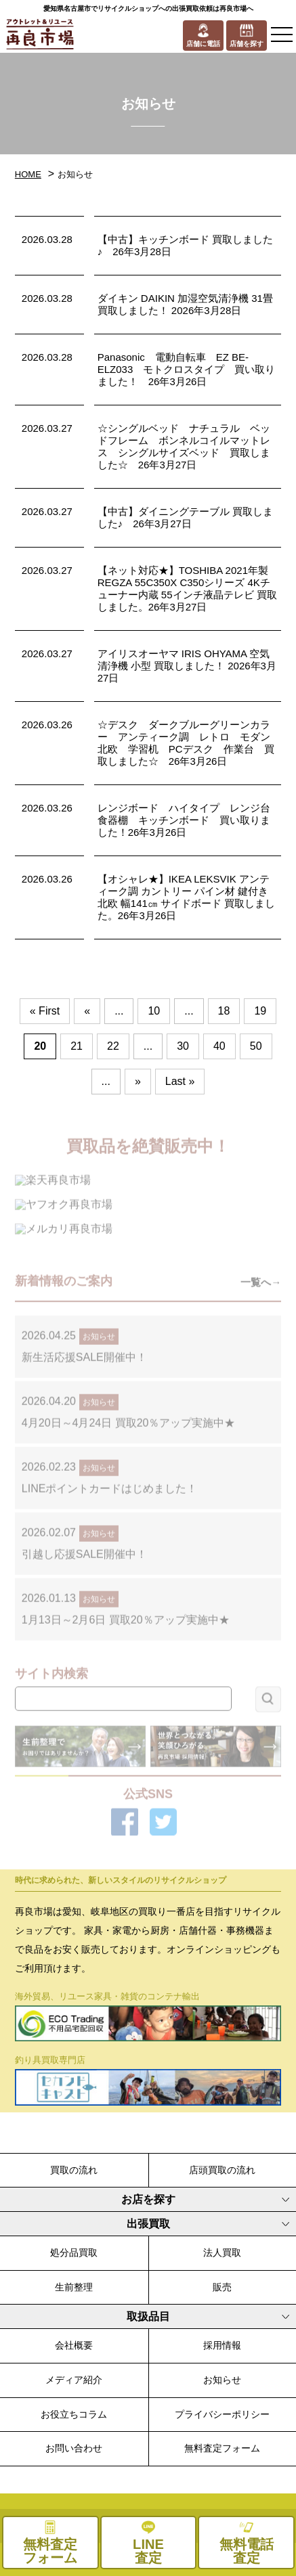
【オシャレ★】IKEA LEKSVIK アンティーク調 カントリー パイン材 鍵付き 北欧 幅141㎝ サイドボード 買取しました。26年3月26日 (187, 897)
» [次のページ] (138, 1081)
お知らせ (222, 2379)
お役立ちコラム (74, 2414)
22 (113, 1046)
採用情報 (222, 2345)
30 (183, 1046)
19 (260, 1011)
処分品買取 (74, 2252)
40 (219, 1046)
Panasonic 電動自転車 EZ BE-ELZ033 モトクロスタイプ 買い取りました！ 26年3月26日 (187, 369)
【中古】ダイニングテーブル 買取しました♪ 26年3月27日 (185, 517)
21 (76, 1046)
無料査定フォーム (222, 2448)
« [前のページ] (87, 1011)
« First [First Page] (45, 1011)
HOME (28, 174)
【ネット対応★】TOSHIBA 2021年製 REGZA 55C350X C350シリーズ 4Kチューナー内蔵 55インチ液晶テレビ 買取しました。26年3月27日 (187, 588)
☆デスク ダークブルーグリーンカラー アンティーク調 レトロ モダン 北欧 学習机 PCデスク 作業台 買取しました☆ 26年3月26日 (189, 743)
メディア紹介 (73, 2379)
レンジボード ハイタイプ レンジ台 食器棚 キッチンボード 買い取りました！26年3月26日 (189, 820)
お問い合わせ (73, 2448)
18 (224, 1011)
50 (256, 1046)
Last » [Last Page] (180, 1081)
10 (154, 1011)
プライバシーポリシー (222, 2414)
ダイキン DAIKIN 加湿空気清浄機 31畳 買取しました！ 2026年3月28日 (185, 304)
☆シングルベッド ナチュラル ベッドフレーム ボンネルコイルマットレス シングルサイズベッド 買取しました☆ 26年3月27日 (184, 446)
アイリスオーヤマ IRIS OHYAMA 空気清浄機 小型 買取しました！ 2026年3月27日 (187, 666)
